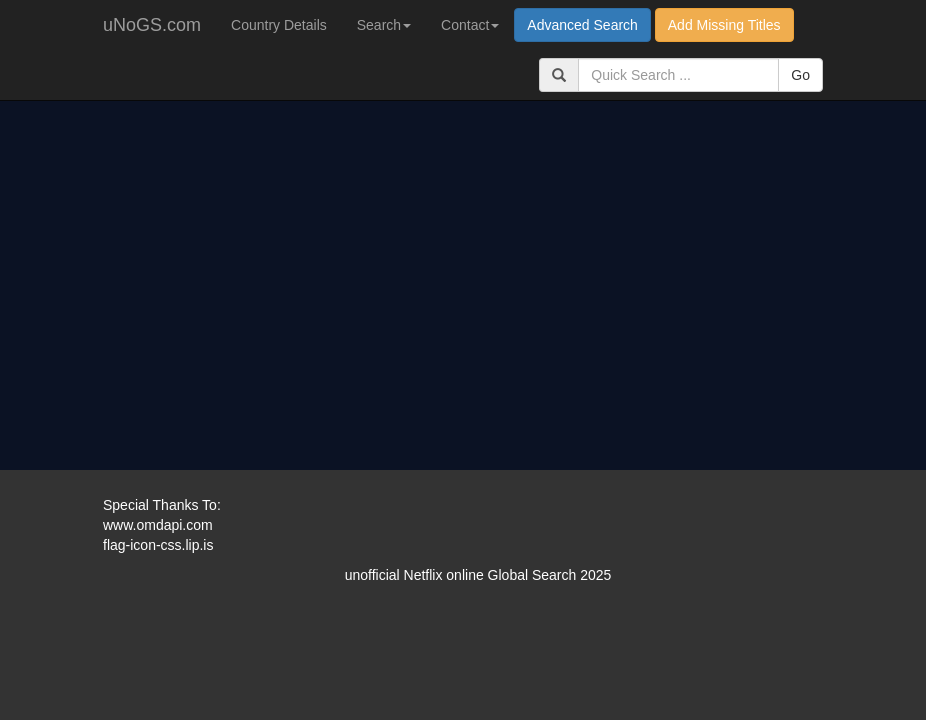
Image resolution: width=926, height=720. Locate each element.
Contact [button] (470, 25)
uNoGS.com (152, 25)
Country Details (279, 25)
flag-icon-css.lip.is (158, 545)
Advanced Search (582, 25)
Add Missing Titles (724, 25)
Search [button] (384, 25)
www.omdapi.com (158, 525)
